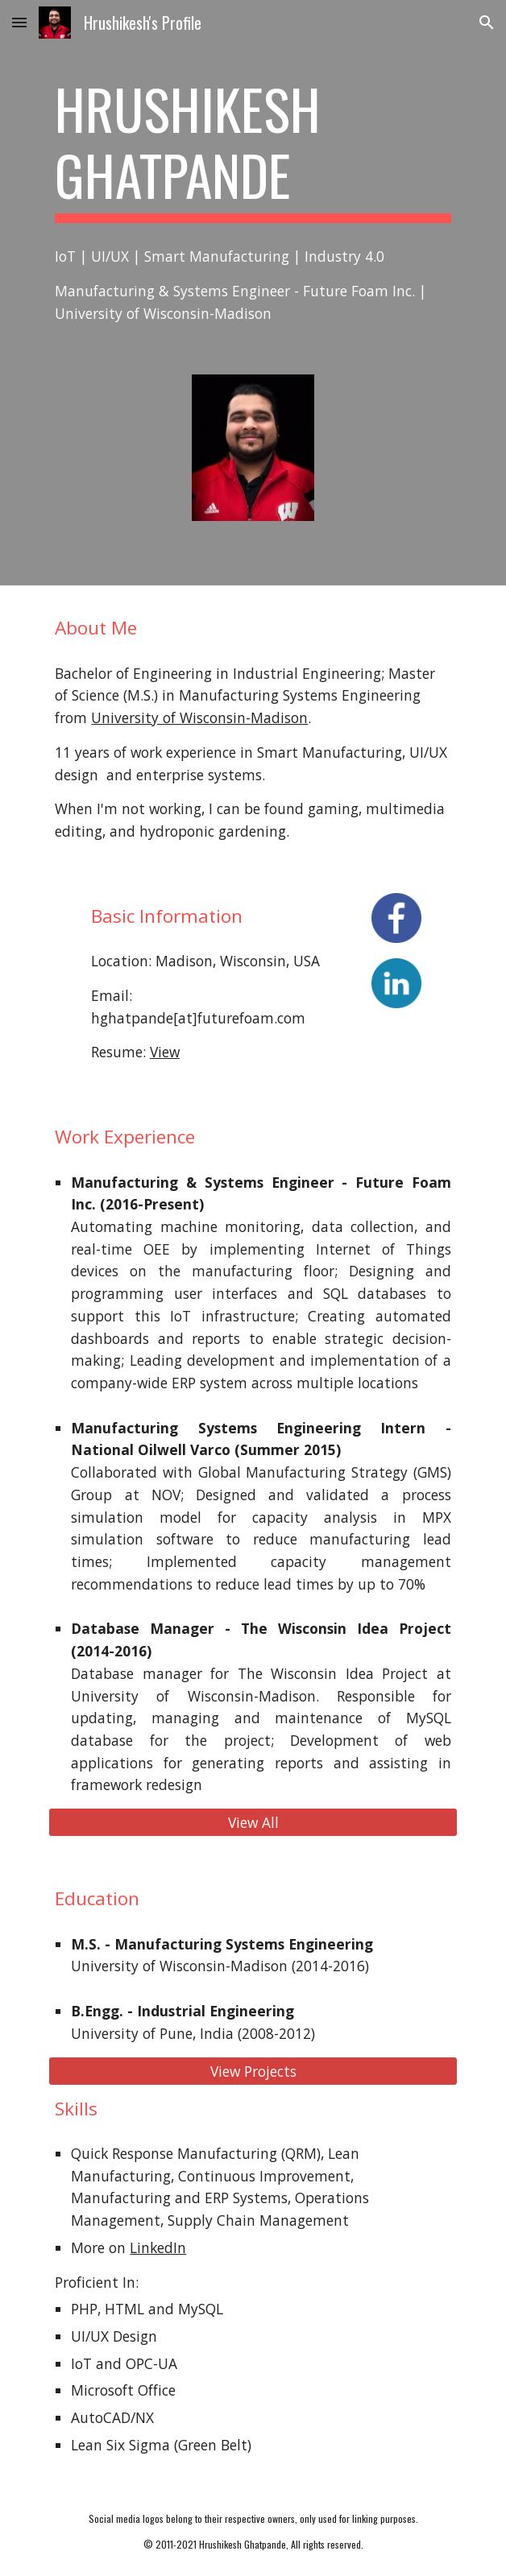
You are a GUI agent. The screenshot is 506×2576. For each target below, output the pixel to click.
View (165, 1051)
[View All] (252, 1823)
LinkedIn (158, 2247)
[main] (252, 149)
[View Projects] (252, 2071)
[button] (19, 22)
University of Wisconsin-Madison (199, 717)
